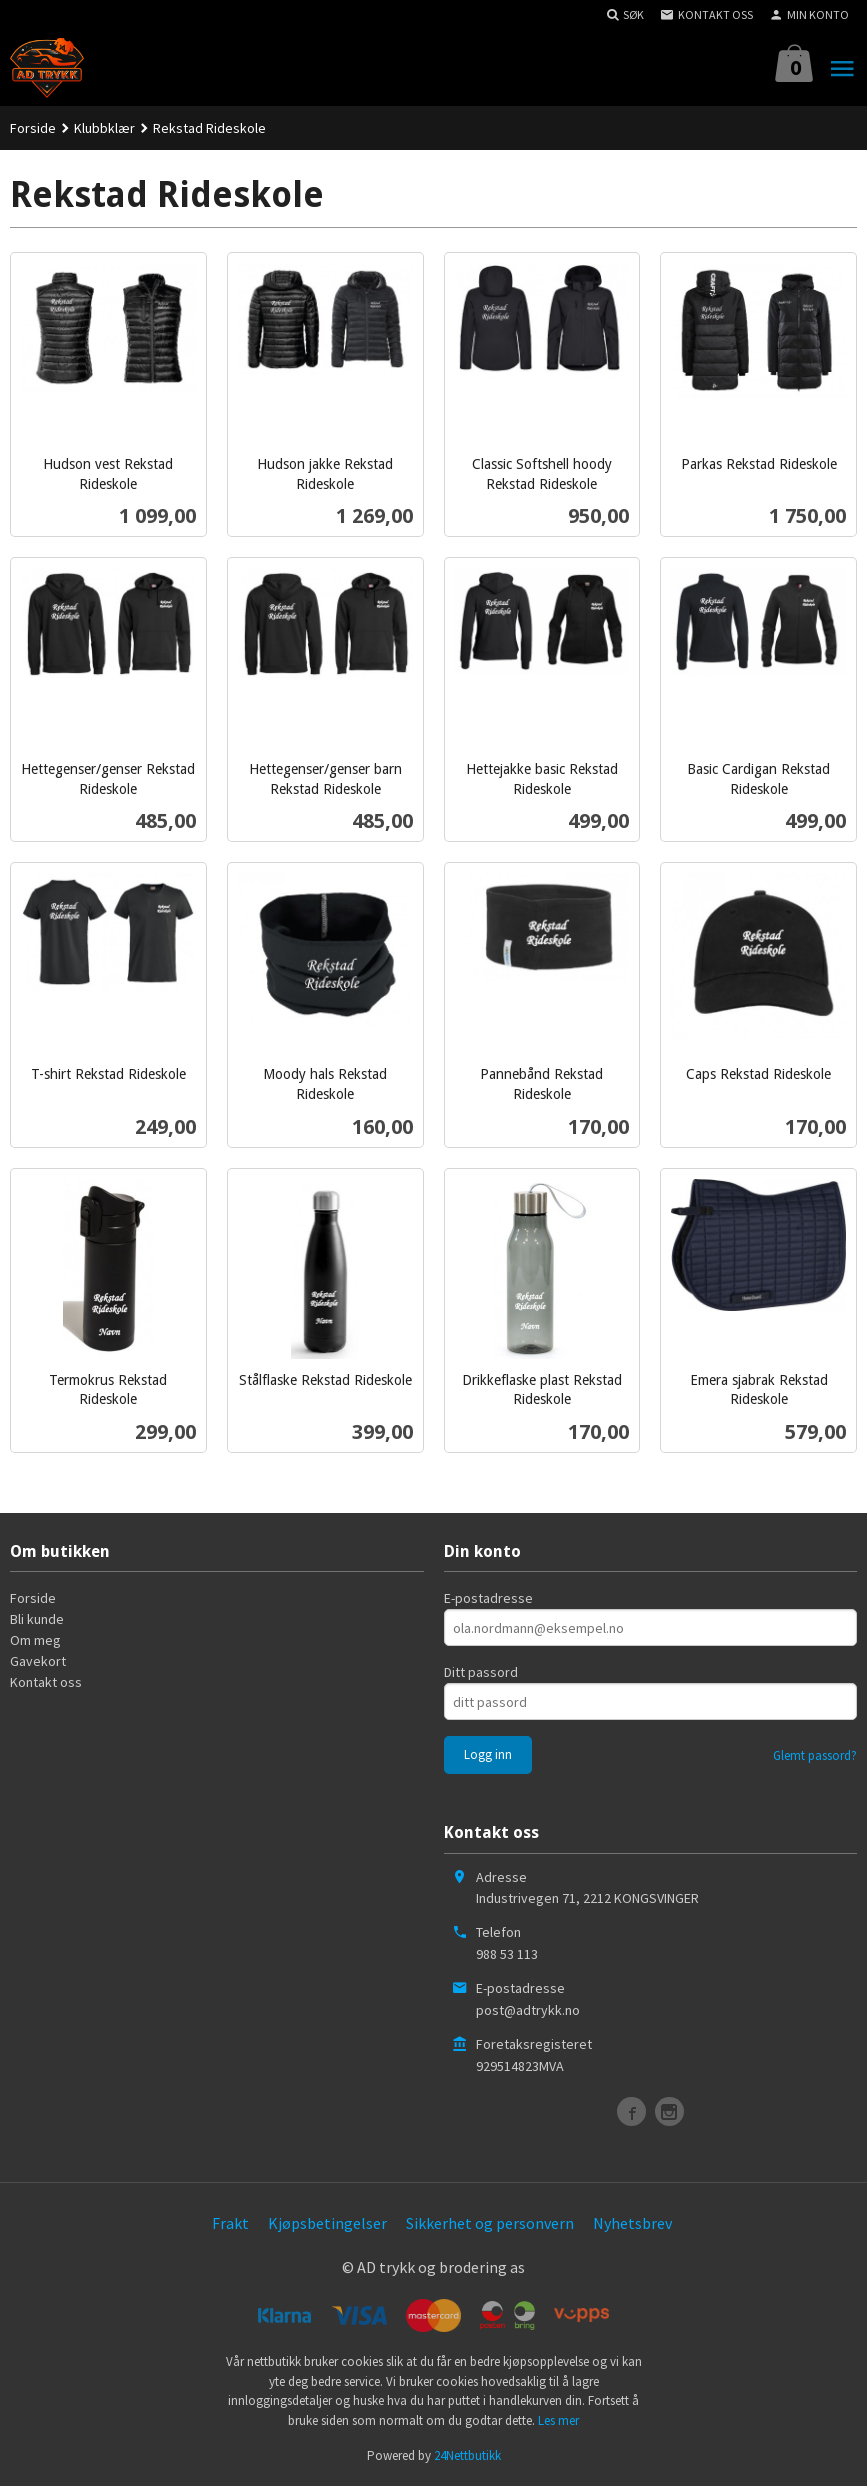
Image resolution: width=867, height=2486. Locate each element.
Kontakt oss (46, 1682)
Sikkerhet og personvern (490, 2223)
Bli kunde (37, 1619)
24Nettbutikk (467, 2455)
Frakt (230, 2223)
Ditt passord (481, 1672)
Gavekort (38, 1661)
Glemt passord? (815, 1755)
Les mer (558, 2420)
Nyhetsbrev (632, 2223)
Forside (33, 128)
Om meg (35, 1640)
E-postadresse (488, 1598)
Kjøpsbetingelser (327, 2223)
